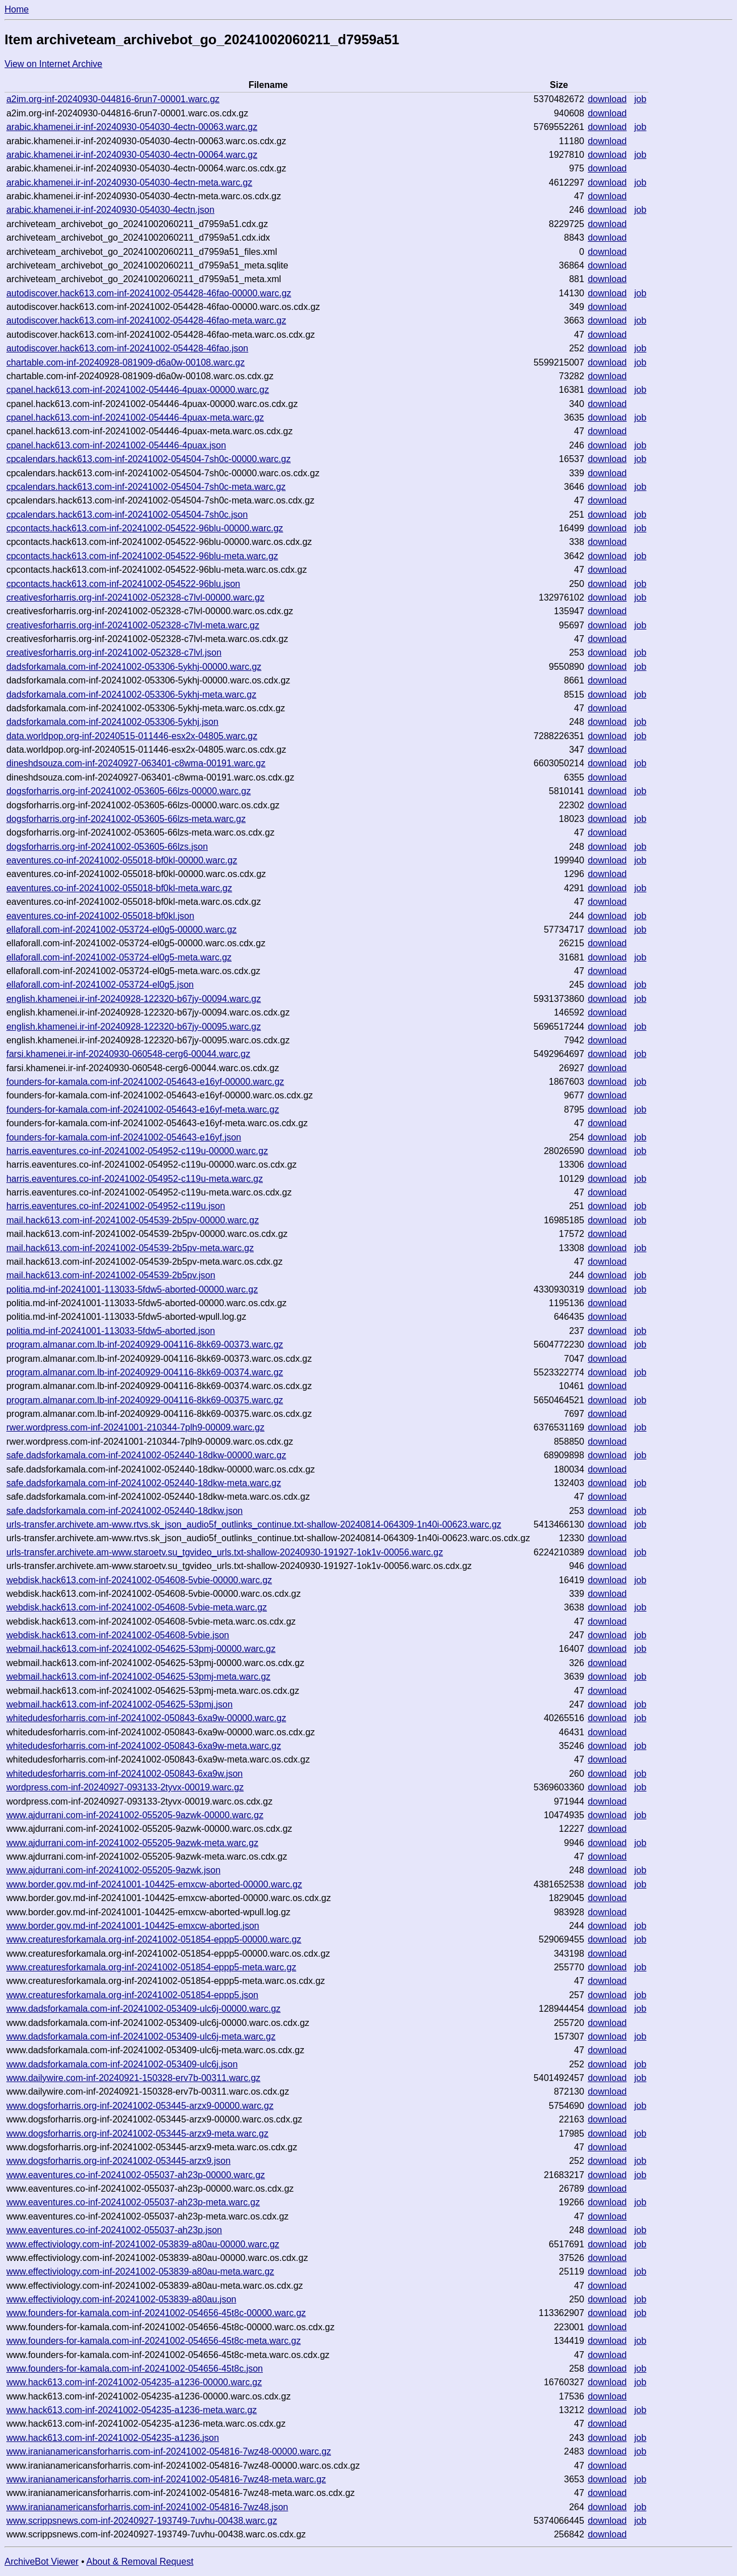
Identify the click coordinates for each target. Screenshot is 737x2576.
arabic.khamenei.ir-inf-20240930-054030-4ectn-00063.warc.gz (131, 127)
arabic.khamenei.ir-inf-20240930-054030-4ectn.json (110, 210)
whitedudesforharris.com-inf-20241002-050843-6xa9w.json (124, 1773)
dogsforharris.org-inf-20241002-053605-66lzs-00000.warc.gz (128, 791)
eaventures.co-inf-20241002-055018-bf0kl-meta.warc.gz (119, 888)
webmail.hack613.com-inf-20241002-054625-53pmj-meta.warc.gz (138, 1676)
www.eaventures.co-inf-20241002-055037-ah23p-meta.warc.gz (132, 2202)
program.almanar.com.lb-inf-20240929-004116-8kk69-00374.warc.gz (144, 1372)
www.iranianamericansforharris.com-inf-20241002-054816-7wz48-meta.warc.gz (166, 2479)
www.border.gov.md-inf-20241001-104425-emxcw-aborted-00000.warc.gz (154, 1884)
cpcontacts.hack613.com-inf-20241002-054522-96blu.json (123, 584)
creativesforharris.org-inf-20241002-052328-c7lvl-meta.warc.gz (132, 625)
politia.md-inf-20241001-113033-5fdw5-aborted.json (110, 1331)
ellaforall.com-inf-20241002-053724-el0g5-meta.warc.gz (119, 957)
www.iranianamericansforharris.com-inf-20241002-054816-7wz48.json (147, 2507)
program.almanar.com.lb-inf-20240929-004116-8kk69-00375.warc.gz (144, 1400)
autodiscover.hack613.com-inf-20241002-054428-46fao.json (127, 348)
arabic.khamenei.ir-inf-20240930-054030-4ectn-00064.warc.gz (131, 155)
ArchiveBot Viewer (41, 2561)
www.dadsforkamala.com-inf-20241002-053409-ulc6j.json (121, 2064)
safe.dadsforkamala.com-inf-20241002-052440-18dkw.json (124, 1511)
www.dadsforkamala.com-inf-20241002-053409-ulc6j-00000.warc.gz (143, 2008)
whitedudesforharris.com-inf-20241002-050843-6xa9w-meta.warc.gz (143, 1746)
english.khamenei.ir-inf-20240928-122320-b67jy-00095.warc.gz (133, 1026)
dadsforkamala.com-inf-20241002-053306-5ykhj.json (112, 722)
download (607, 99)
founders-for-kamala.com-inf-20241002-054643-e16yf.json (123, 1137)
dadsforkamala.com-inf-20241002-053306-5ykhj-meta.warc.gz (131, 694)
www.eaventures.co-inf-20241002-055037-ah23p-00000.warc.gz (135, 2175)
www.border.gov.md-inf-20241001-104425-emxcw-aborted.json (132, 1926)
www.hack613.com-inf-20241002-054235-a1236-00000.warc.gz (134, 2382)
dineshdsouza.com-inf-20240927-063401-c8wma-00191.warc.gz (135, 763)
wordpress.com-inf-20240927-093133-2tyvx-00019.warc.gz (125, 1787)
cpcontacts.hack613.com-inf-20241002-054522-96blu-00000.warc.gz (144, 528)
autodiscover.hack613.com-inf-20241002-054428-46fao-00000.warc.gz (148, 293)
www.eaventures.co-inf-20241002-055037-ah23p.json (114, 2230)
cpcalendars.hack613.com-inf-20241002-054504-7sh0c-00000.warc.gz (148, 459)
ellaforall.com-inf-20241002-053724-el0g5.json (100, 984)
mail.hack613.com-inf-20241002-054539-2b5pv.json (110, 1275)
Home (17, 9)
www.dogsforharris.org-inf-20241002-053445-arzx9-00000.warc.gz (139, 2106)
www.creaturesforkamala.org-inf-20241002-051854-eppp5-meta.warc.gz (151, 1967)
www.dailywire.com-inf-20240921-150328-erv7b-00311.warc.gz (133, 2078)
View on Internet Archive (53, 64)
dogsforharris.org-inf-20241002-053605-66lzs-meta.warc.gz (126, 819)
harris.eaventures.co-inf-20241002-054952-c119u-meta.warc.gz (134, 1179)
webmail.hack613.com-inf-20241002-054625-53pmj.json (119, 1704)
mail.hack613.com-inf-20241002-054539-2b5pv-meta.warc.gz (130, 1248)
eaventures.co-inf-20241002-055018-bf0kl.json (100, 916)
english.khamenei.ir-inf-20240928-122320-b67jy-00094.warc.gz (133, 999)
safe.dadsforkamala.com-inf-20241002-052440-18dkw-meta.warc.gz (143, 1483)
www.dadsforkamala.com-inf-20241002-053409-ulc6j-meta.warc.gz (140, 2036)
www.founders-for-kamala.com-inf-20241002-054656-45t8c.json (134, 2368)
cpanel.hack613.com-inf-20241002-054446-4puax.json (116, 445)
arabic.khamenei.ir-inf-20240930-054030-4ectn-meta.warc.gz (129, 182)
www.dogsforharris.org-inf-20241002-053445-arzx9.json (118, 2161)
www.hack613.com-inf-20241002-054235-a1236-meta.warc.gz (131, 2410)
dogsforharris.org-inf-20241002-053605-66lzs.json (107, 846)
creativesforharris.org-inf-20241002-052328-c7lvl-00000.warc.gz (135, 597)
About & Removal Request (140, 2561)
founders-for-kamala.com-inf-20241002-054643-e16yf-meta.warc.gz (142, 1109)
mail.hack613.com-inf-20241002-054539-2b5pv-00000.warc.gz (132, 1220)
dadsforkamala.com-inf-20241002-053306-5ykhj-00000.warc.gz (133, 667)
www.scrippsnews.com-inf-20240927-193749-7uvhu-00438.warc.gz (141, 2520)
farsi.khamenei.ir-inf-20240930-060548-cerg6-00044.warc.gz (128, 1054)
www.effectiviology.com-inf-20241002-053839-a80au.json (121, 2299)
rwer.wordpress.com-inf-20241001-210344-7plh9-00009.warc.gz (135, 1427)
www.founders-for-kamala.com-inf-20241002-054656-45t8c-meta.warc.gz (153, 2341)
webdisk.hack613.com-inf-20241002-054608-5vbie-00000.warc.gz (139, 1580)
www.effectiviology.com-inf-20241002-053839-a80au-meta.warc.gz (140, 2271)
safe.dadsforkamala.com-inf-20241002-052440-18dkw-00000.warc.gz (146, 1455)
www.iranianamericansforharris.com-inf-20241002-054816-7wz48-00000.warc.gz (168, 2451)
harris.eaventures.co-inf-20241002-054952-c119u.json (115, 1206)
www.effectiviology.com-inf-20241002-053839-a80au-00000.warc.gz (142, 2244)
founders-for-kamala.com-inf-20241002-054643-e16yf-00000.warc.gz (145, 1081)
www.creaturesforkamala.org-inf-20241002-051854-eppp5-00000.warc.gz (153, 1939)
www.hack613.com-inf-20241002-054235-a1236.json (112, 2438)
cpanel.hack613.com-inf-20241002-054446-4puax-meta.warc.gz (135, 417)
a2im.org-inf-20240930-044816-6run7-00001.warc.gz (112, 99)
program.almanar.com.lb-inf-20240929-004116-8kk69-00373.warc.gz (144, 1344)
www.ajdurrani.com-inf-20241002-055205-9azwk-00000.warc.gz (134, 1815)
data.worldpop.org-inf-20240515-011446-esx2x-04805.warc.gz (131, 736)
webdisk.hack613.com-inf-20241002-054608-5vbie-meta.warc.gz (136, 1607)
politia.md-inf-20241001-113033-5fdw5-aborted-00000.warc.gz (132, 1289)
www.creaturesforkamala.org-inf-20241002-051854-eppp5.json (132, 1995)
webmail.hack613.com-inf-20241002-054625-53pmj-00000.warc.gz (140, 1649)
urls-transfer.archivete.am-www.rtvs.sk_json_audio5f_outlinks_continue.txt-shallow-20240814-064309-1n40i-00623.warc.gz (253, 1524)
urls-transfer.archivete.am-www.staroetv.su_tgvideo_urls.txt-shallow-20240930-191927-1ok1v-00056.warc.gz (224, 1552)
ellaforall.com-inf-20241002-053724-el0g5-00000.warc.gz (121, 929)
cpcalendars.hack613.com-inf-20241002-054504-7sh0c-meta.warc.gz (146, 487)
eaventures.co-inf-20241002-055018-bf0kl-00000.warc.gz (121, 860)
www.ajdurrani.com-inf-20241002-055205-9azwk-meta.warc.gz (132, 1843)
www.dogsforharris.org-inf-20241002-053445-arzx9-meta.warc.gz (137, 2133)
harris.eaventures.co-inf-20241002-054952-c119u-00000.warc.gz (137, 1151)
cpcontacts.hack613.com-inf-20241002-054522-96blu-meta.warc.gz (142, 556)
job (640, 99)
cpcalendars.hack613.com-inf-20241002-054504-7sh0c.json (127, 514)
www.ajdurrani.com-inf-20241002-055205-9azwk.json (113, 1870)
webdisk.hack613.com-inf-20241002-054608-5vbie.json (117, 1635)
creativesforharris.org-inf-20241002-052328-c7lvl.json (113, 652)
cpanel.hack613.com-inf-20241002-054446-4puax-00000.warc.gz (137, 390)
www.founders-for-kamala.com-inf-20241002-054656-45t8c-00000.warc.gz (155, 2313)
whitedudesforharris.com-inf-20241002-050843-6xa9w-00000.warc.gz (146, 1718)
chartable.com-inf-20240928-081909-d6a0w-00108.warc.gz (125, 362)
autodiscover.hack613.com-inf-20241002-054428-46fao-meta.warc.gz (146, 320)
